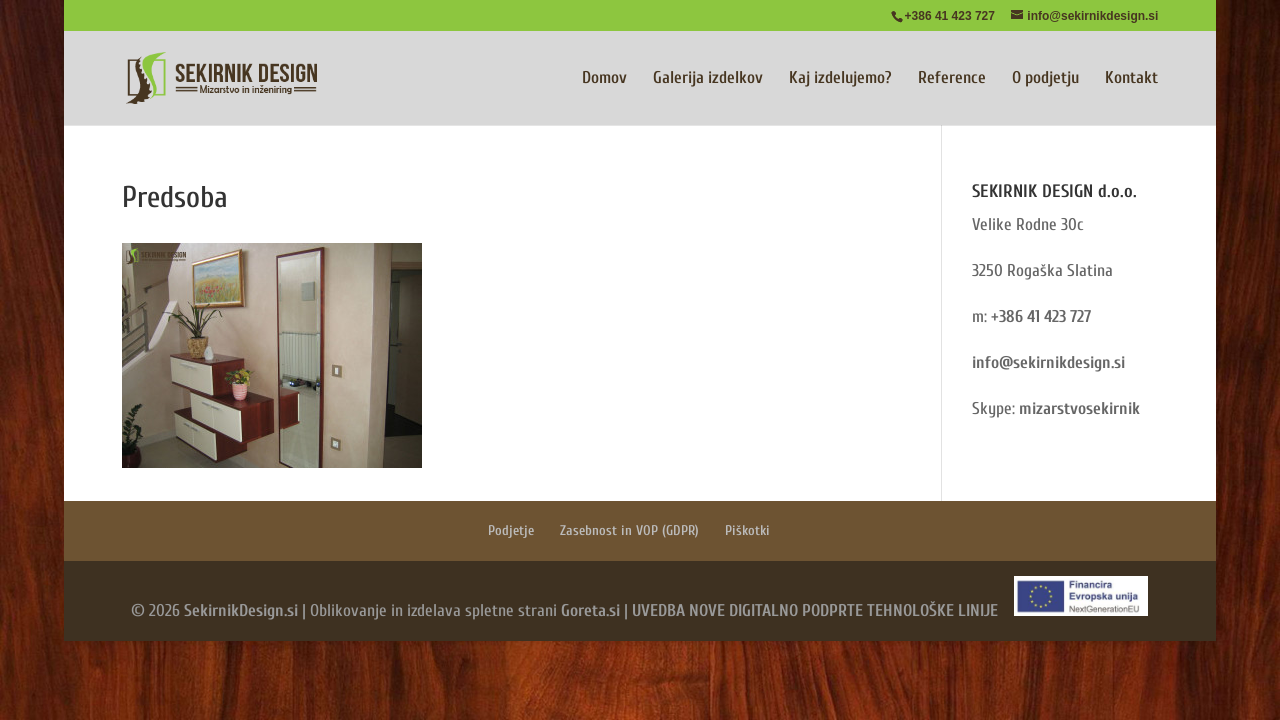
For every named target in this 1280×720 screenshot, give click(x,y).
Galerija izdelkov (708, 79)
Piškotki (747, 530)
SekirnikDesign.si (241, 610)
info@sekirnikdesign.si (1048, 362)
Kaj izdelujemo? (840, 79)
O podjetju (1045, 79)
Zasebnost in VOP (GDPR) (629, 530)
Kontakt (1131, 79)
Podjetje (511, 530)
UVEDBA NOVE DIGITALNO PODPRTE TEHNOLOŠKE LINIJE (815, 610)
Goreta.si (590, 610)
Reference (952, 79)
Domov (604, 79)
